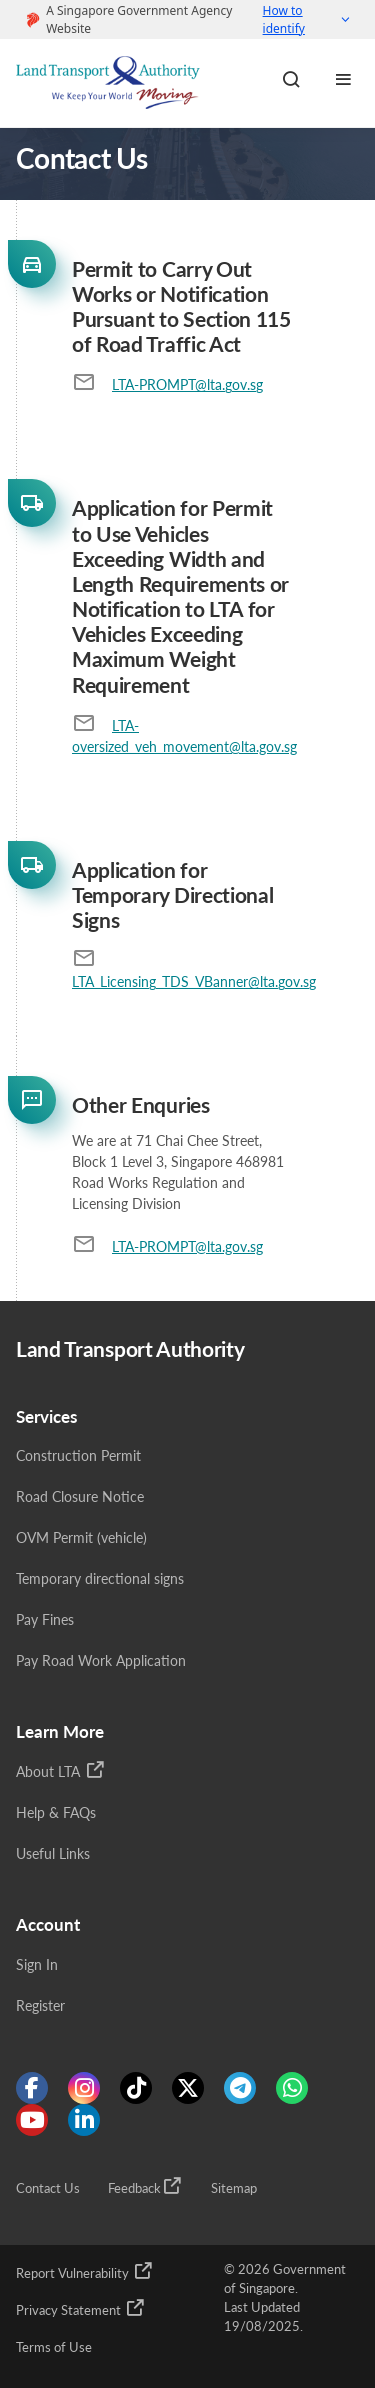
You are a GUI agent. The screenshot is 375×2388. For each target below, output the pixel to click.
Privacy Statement (81, 2308)
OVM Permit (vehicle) (81, 1537)
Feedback (145, 2186)
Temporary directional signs (100, 1578)
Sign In (37, 1964)
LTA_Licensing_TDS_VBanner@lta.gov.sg (194, 981)
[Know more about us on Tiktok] (136, 2088)
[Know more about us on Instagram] (84, 2088)
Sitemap (234, 2188)
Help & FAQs (56, 1812)
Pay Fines (45, 1619)
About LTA (61, 1770)
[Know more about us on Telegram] (240, 2088)
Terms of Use (54, 2347)
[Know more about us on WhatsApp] (292, 2088)
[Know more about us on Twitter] (188, 2088)
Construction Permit (78, 1455)
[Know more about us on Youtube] (32, 2120)
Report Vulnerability (85, 2271)
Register (40, 2005)
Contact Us (48, 2188)
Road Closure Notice (80, 1496)
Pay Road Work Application (101, 1660)
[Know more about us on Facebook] (32, 2088)
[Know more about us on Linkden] (84, 2120)
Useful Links (53, 1853)
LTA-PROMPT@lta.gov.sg (187, 384)
